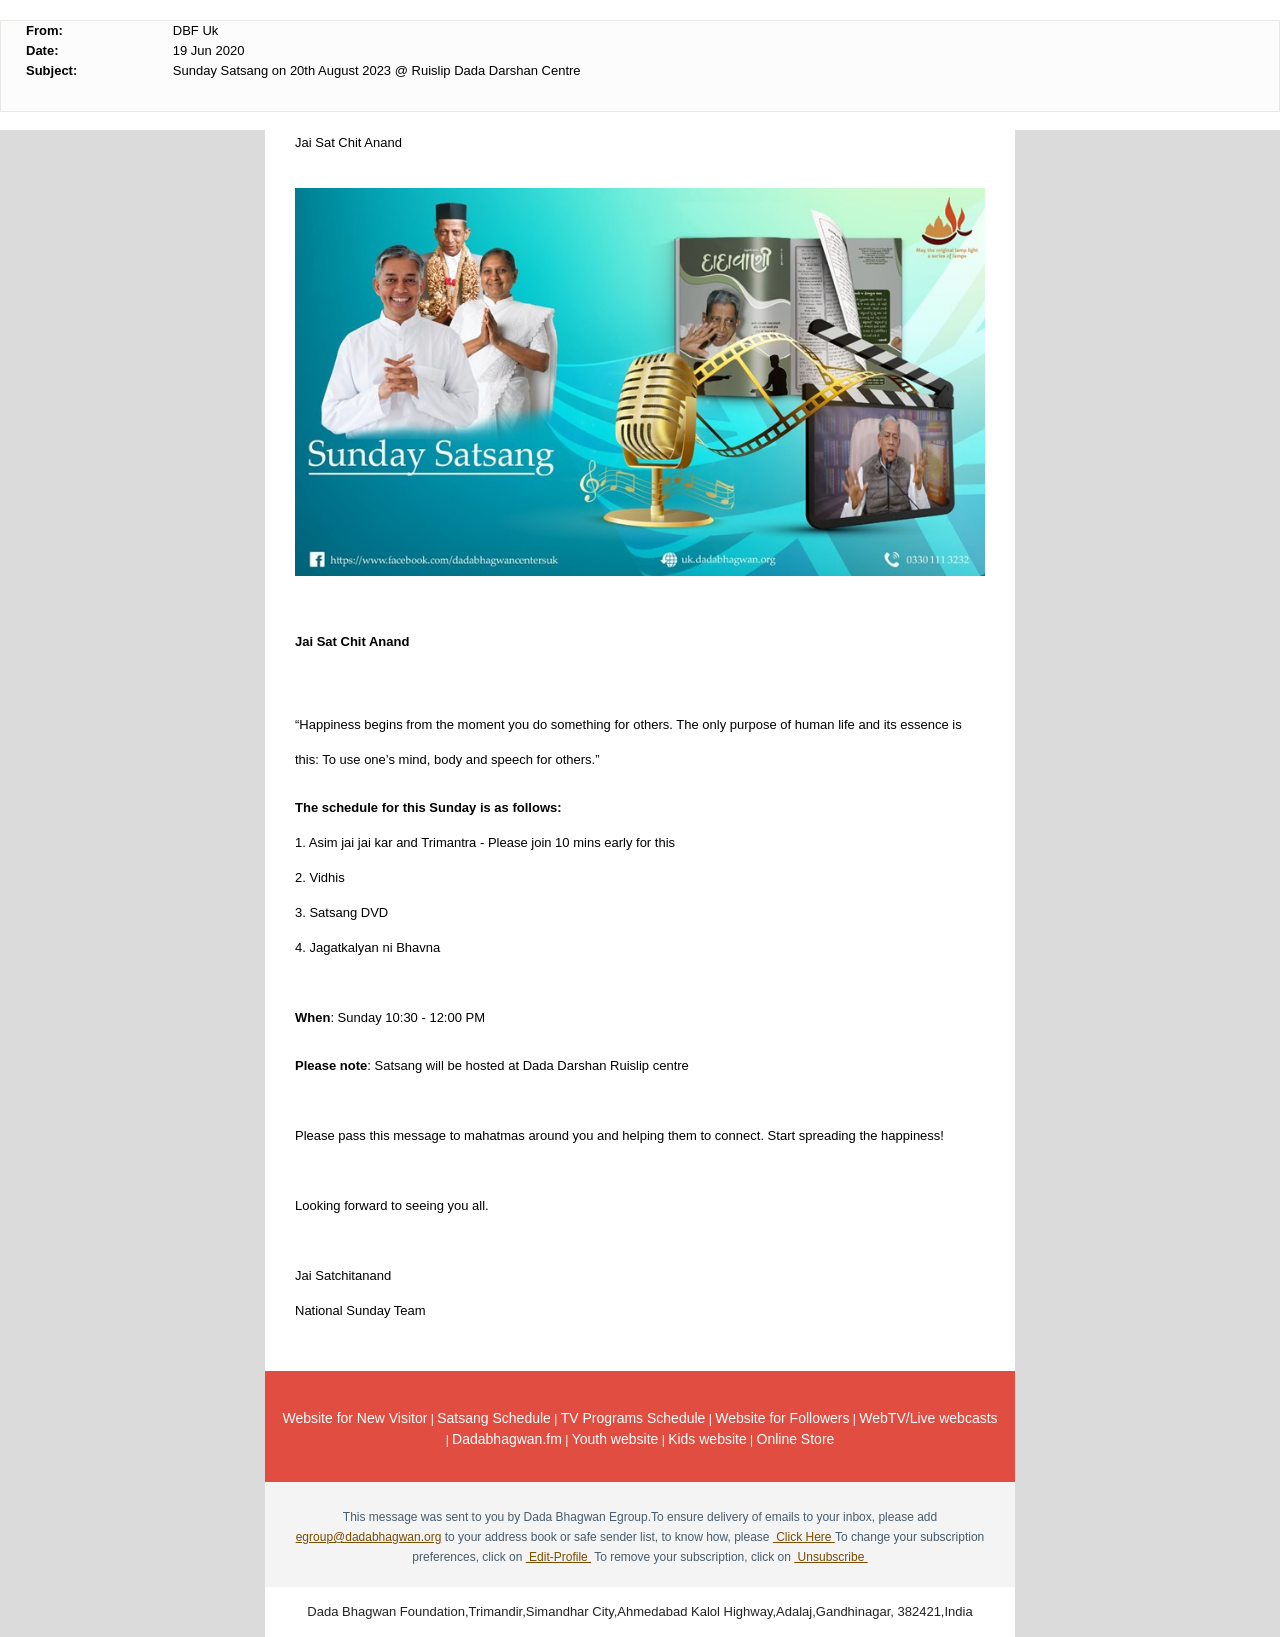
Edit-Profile (558, 1557)
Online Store (796, 1439)
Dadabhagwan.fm (507, 1439)
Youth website (615, 1439)
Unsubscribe (830, 1557)
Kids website (707, 1439)
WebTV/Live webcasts (928, 1418)
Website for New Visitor (354, 1418)
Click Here (804, 1537)
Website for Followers (782, 1418)
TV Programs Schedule (633, 1418)
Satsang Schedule (494, 1418)
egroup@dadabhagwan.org (369, 1537)
